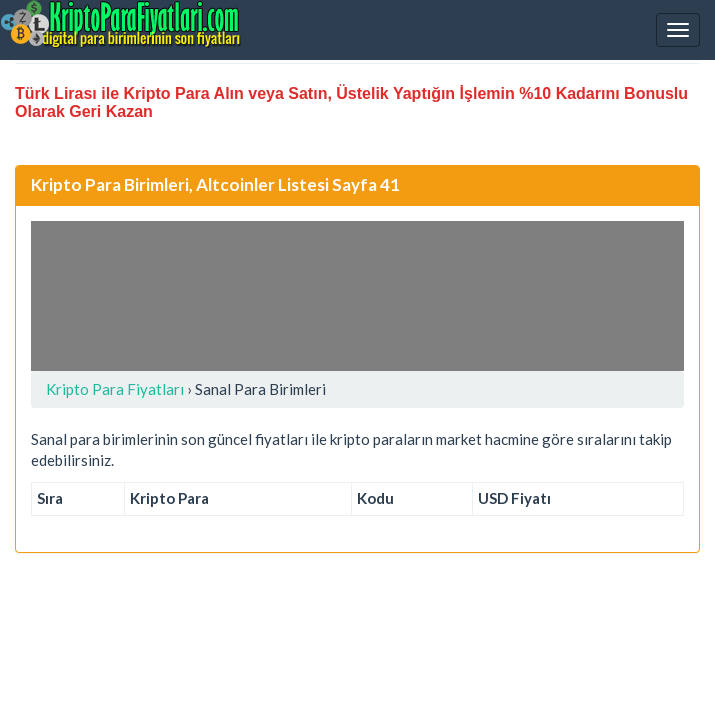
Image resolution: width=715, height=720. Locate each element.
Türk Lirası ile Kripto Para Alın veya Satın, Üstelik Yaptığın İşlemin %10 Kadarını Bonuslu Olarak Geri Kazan (351, 102)
